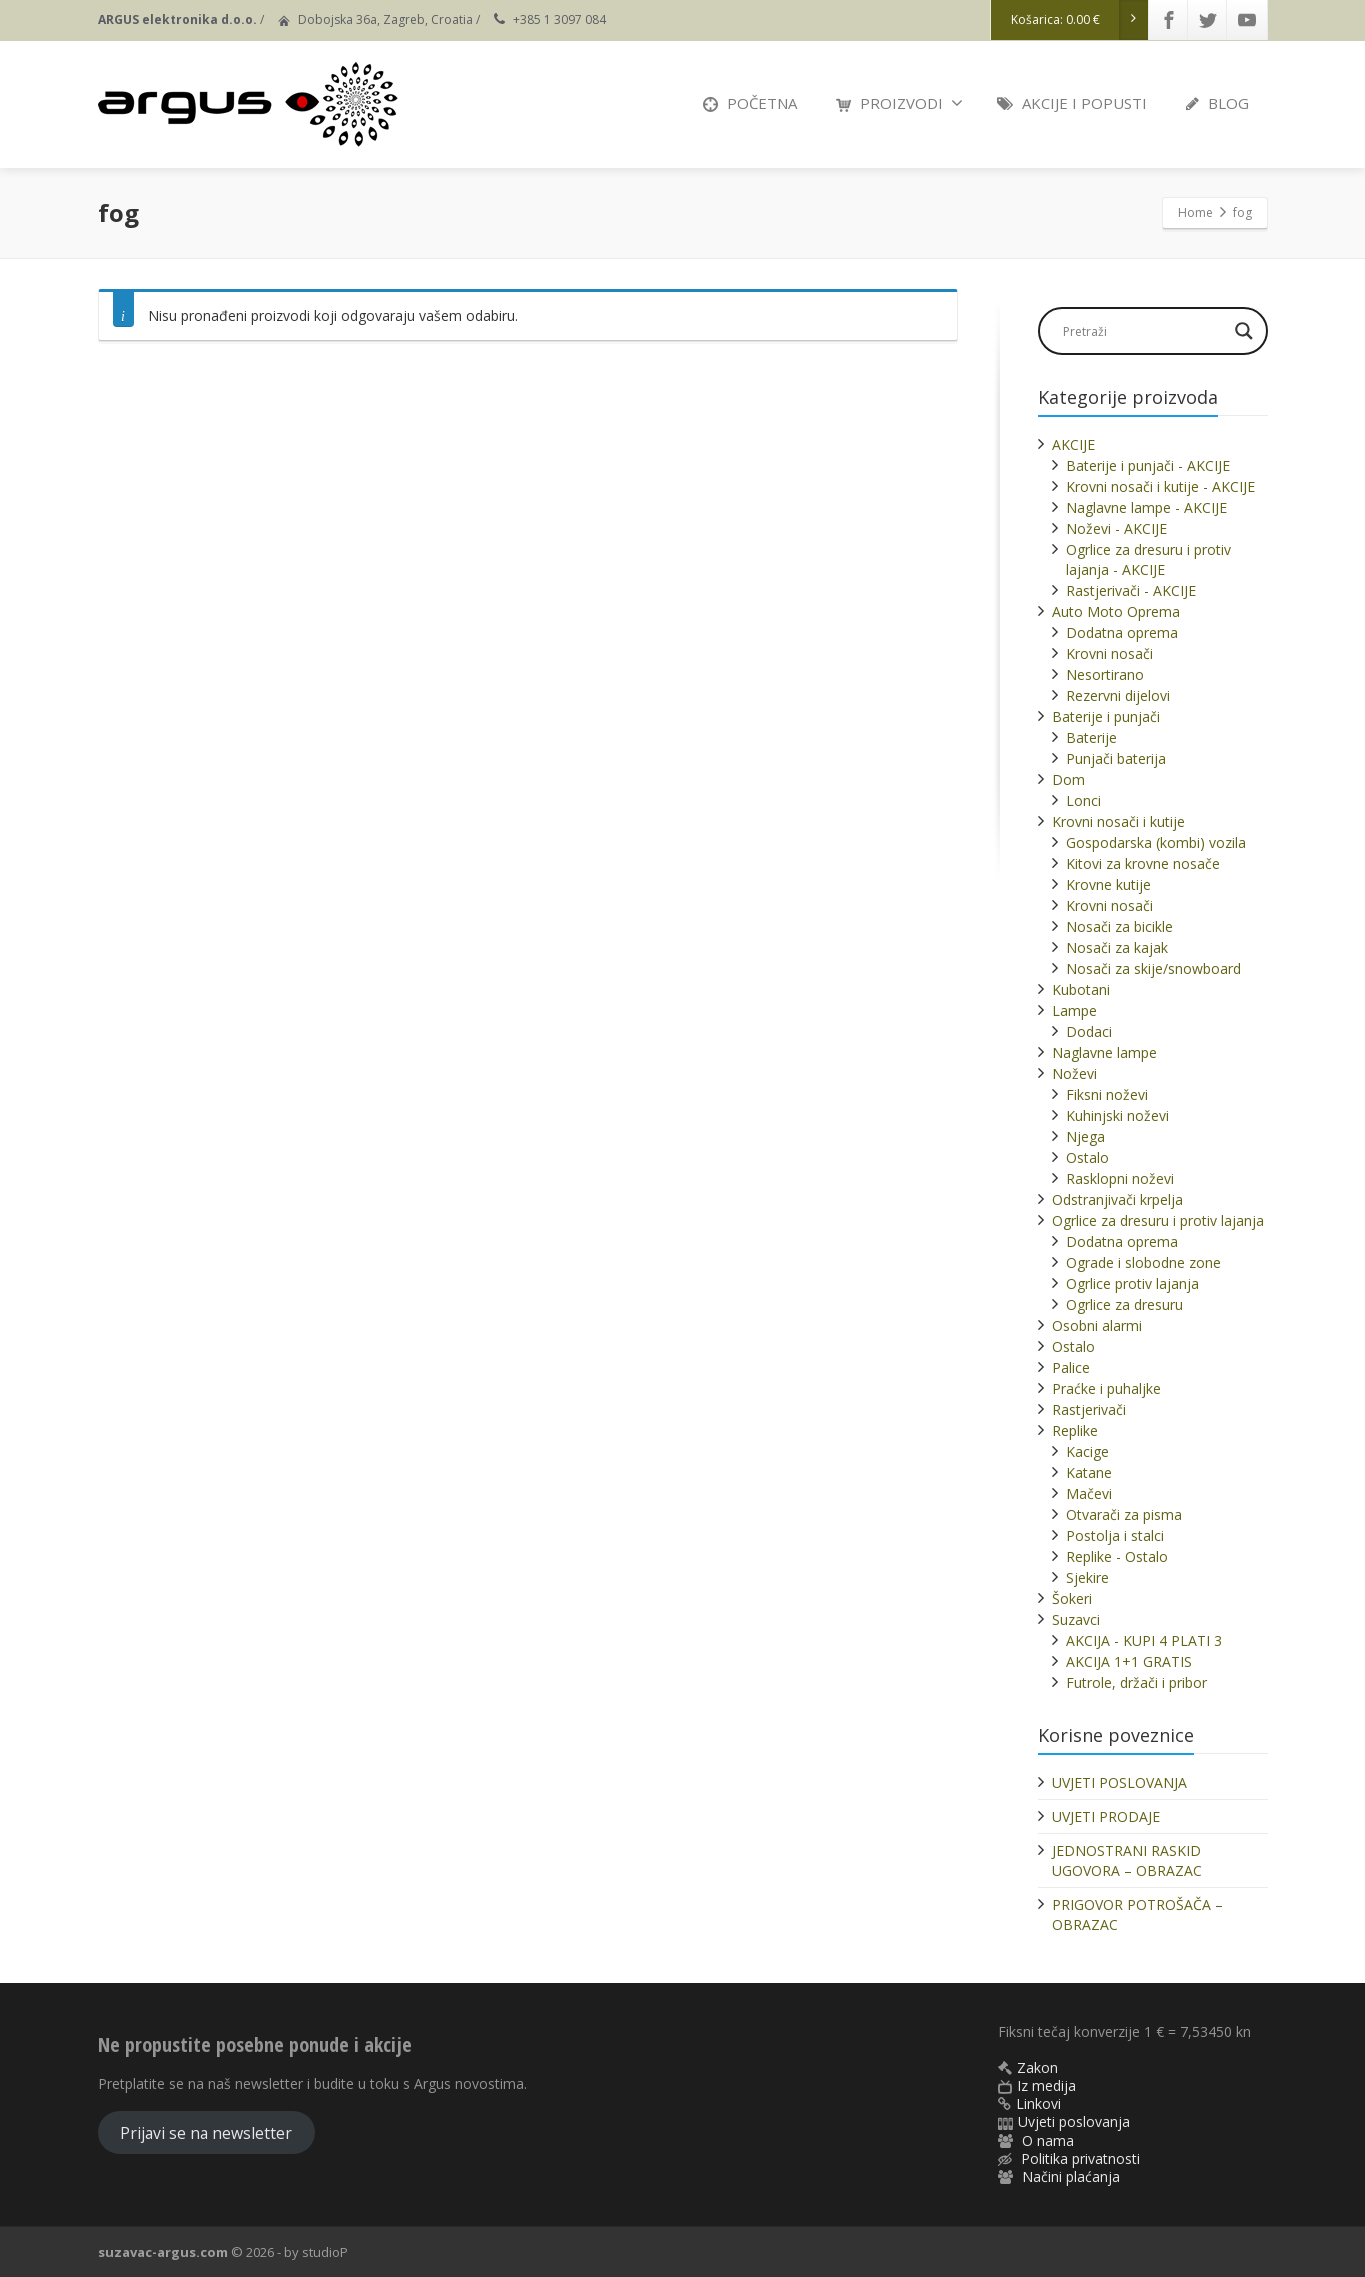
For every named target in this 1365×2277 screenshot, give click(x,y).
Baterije (1091, 737)
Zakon (1037, 2067)
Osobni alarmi (1097, 1325)
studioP (325, 2252)
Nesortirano (1105, 674)
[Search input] (1143, 331)
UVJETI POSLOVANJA (1119, 1782)
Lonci (1083, 800)
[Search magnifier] (1244, 331)
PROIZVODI (899, 103)
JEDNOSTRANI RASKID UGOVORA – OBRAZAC (1127, 1860)
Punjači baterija (1116, 758)
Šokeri (1072, 1598)
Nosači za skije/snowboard (1153, 968)
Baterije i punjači (1106, 716)
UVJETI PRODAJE (1106, 1816)
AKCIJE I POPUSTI (1072, 103)
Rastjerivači (1089, 1409)
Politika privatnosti (1080, 2158)
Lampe (1074, 1010)
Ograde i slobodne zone (1143, 1262)
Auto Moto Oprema (1116, 611)
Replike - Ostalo (1117, 1556)
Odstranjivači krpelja (1117, 1199)
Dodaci (1089, 1031)
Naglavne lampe (1104, 1052)
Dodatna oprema (1122, 632)
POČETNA (750, 103)
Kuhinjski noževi (1117, 1115)
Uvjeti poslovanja (1074, 2121)
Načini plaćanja (1071, 2176)
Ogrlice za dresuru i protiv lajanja (1158, 1220)
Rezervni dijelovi (1118, 695)
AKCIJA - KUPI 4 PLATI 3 (1144, 1640)
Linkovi (1038, 2103)
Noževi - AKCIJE (1116, 528)
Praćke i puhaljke (1106, 1388)
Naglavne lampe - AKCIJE (1146, 507)
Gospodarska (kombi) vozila (1156, 842)
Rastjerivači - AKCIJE (1131, 590)
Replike (1075, 1430)
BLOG (1217, 103)
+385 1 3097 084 (559, 19)
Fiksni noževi (1107, 1094)
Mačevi (1089, 1493)
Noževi (1074, 1073)
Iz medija (1046, 2085)
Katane (1089, 1472)
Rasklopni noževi (1120, 1178)
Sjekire (1087, 1577)
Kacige (1087, 1451)
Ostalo (1087, 1157)
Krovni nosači (1109, 653)
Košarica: (1080, 20)
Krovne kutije (1108, 884)
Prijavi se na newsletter (206, 2133)
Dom (1068, 779)
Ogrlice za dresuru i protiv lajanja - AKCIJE (1148, 559)
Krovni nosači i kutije (1118, 821)
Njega (1085, 1136)
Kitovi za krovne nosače (1143, 863)
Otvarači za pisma (1124, 1514)
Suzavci (1076, 1619)
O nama (1048, 2140)
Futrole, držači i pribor (1136, 1682)
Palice (1071, 1367)
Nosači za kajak (1117, 947)
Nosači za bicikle (1119, 926)
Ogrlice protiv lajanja (1132, 1283)
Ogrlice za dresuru (1124, 1304)
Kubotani (1081, 989)
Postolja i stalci (1115, 1535)
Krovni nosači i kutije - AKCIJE (1160, 486)
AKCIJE (1073, 444)
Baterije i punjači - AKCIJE (1148, 465)
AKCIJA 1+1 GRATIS (1129, 1661)
